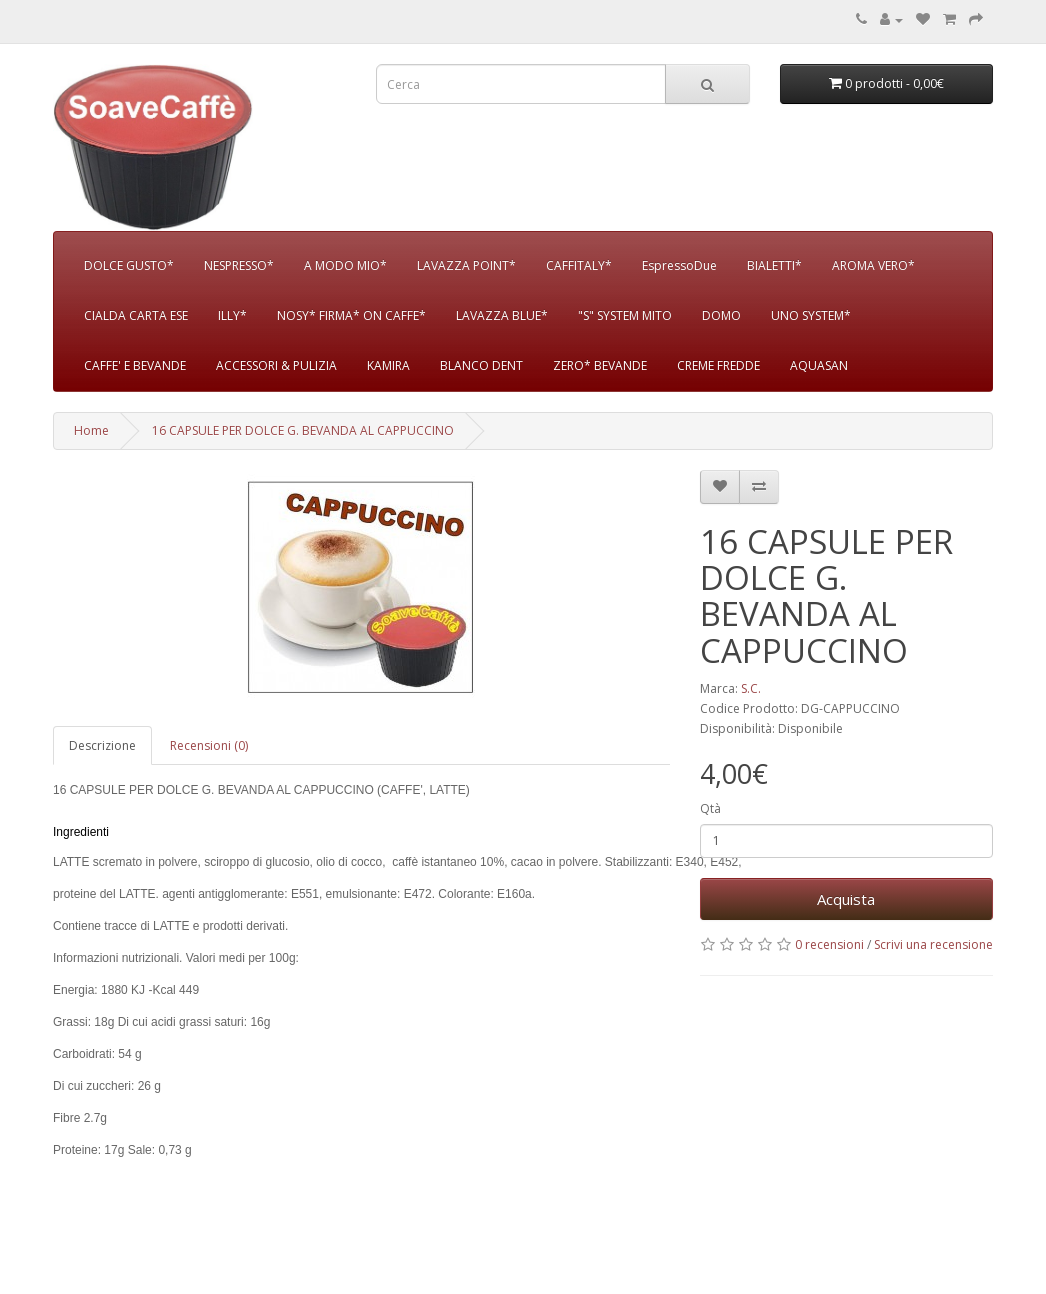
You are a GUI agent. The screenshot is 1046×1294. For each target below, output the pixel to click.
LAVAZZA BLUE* (502, 315)
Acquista (846, 899)
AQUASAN (819, 365)
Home (91, 430)
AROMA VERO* (873, 265)
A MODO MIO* (345, 265)
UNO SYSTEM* (811, 315)
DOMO (721, 315)
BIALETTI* (774, 265)
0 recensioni (829, 944)
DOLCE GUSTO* (129, 265)
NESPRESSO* (239, 265)
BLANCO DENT (481, 365)
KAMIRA (388, 365)
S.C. (751, 688)
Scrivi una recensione (933, 944)
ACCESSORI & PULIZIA (276, 365)
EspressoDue (679, 265)
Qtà (710, 808)
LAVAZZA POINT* (466, 265)
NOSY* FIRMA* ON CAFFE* (351, 315)
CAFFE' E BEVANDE (135, 365)
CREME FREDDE (718, 365)
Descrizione (102, 745)
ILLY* (232, 315)
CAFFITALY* (579, 265)
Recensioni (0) (209, 745)
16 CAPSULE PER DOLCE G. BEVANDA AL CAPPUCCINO (303, 430)
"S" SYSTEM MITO (625, 315)
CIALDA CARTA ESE (136, 315)
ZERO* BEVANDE (600, 365)
